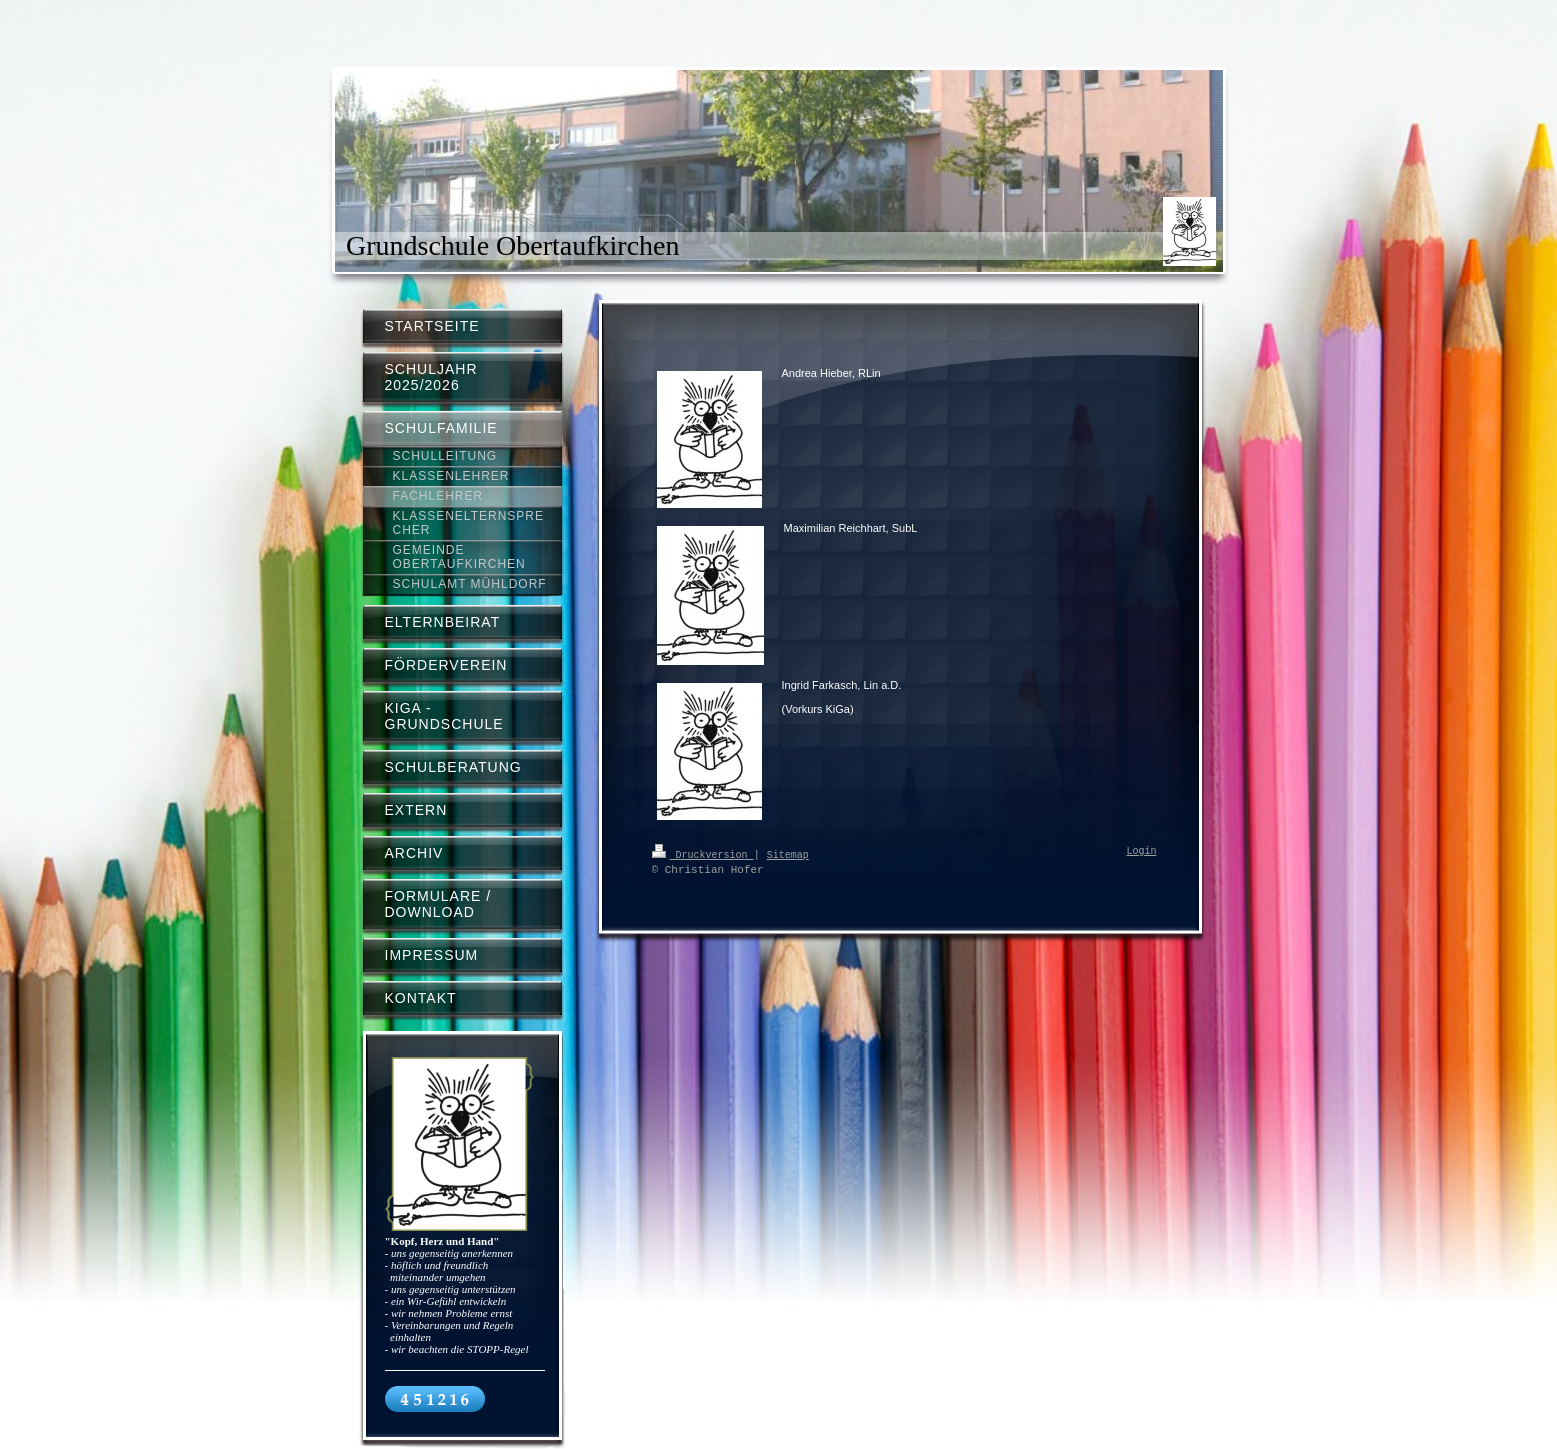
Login (1142, 852)
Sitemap (788, 854)
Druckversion (703, 854)
